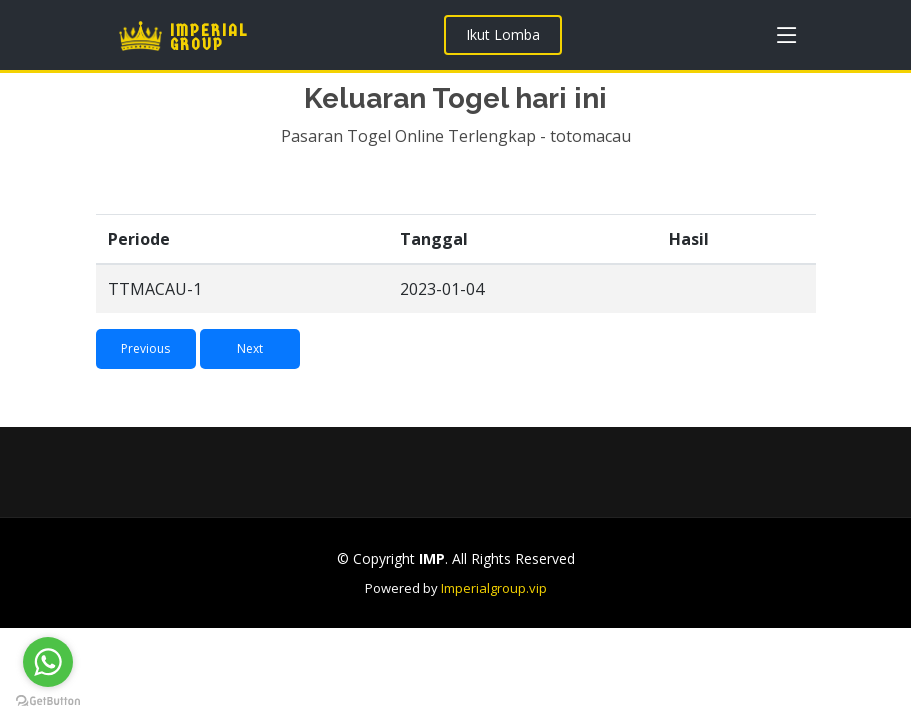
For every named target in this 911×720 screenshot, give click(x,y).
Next (250, 362)
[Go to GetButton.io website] (48, 700)
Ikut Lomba (503, 34)
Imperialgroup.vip (494, 588)
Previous (145, 362)
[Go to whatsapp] (48, 662)
